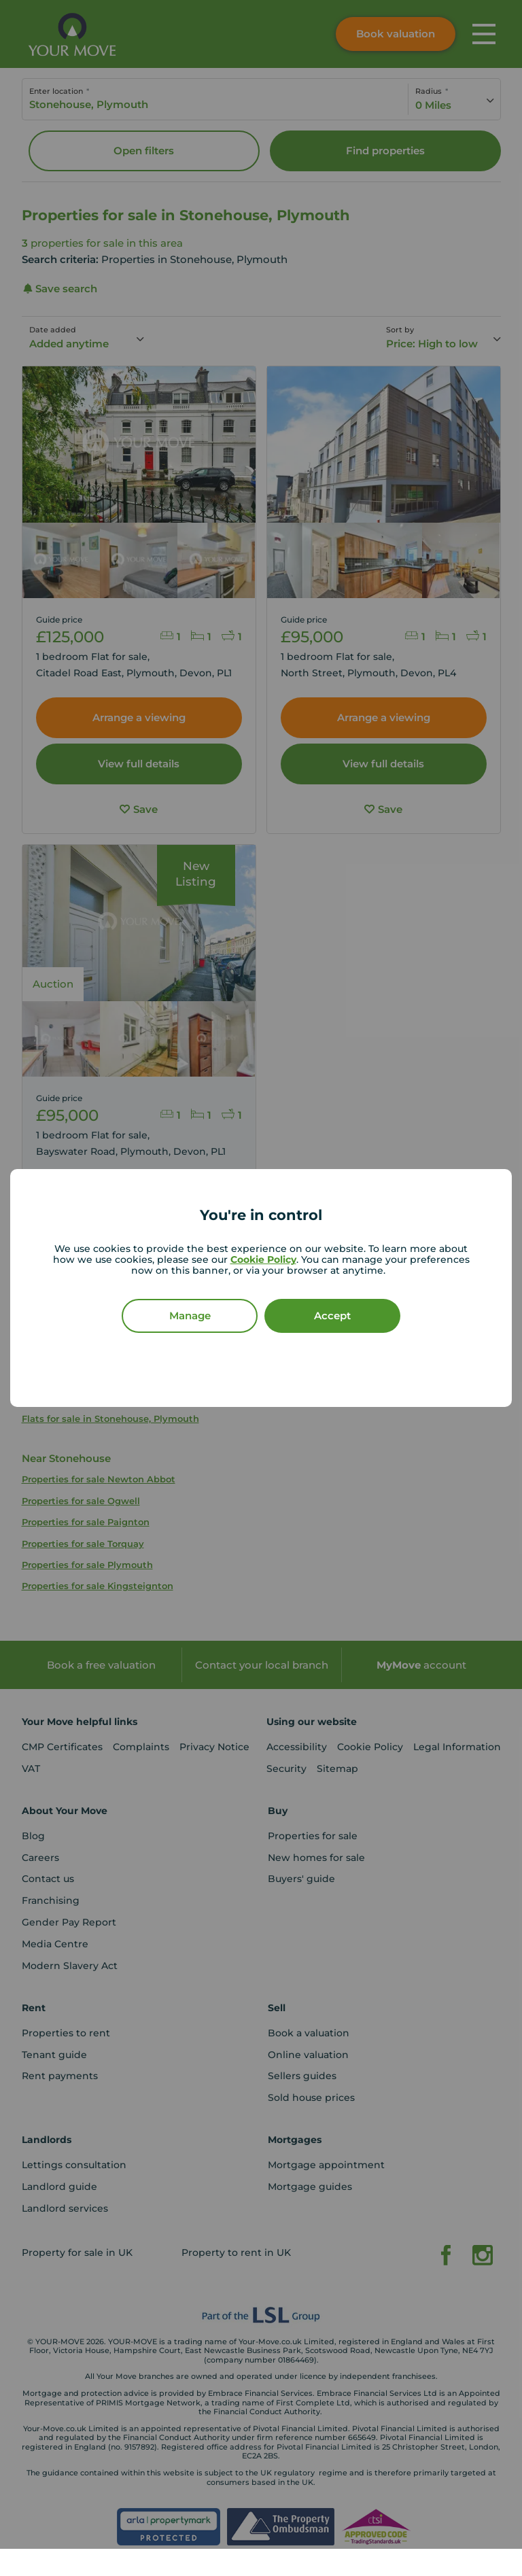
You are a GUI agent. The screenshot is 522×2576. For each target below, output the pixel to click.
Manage (190, 1315)
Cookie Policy (263, 1259)
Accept (332, 1315)
